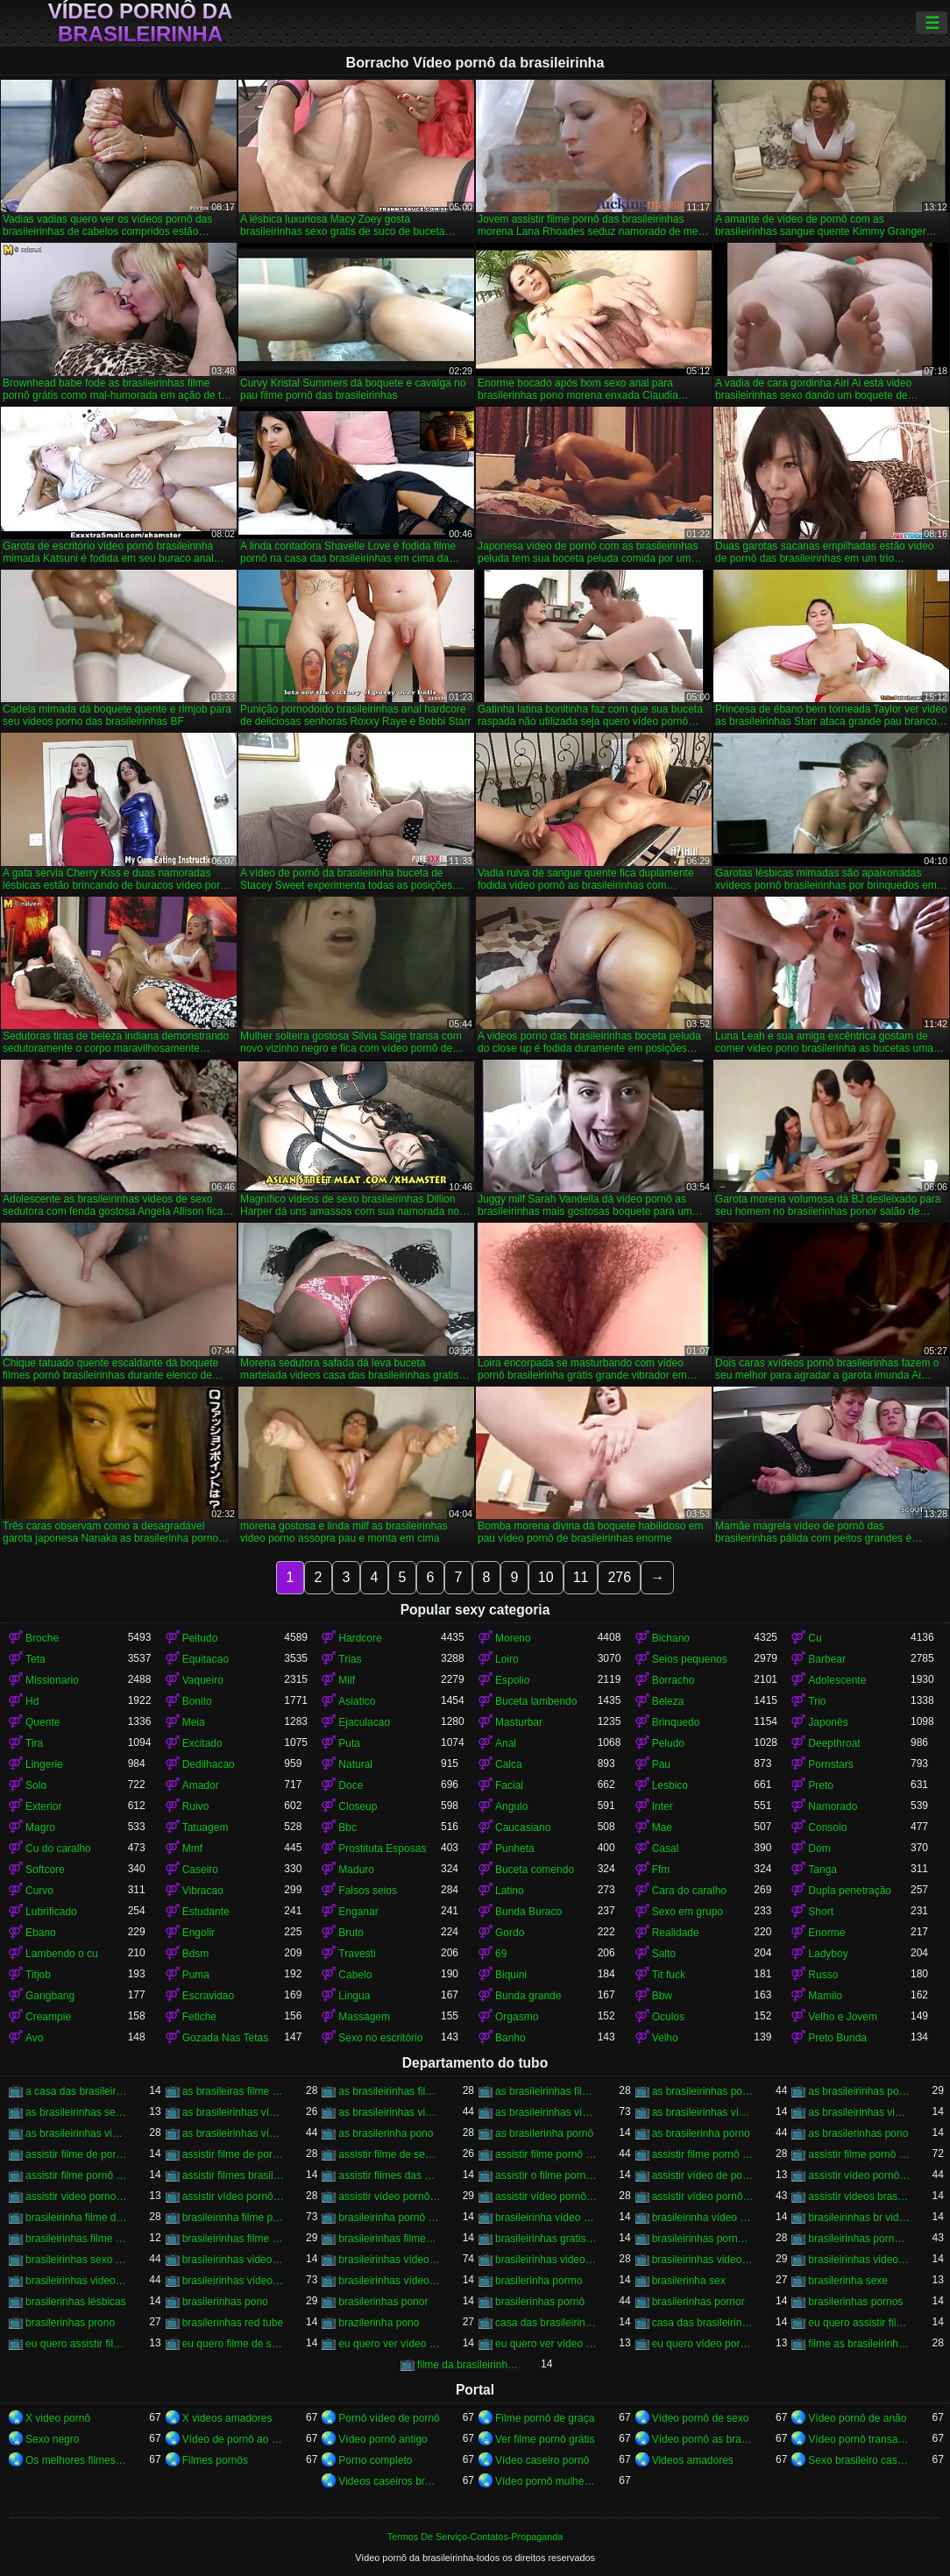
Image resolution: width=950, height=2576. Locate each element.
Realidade (675, 1933)
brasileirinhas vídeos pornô (233, 2280)
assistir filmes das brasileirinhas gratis (389, 2175)
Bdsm (195, 1954)
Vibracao (202, 1890)
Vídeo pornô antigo (382, 2439)
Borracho (673, 1680)
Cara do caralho (689, 1890)
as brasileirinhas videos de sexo (859, 2112)
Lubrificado (51, 1911)
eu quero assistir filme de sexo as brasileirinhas (859, 2323)
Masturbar (518, 1722)
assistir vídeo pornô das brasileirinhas (703, 2196)
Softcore (45, 1869)
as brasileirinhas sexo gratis (76, 2112)
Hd (32, 1701)
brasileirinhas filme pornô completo (76, 2238)
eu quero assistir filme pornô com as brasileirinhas (76, 2344)
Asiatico (356, 1701)
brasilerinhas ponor (383, 2302)
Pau (661, 1764)
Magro (40, 1827)
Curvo (39, 1890)
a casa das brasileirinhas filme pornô (76, 2091)
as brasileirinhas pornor (859, 2091)
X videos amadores (227, 2418)
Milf (346, 1680)
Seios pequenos (689, 1659)
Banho (510, 2038)
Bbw (662, 1996)
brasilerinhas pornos (855, 2302)
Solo (35, 1785)
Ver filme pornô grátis (544, 2439)
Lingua (354, 1996)
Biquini (511, 1975)
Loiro (507, 1659)
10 (546, 1577)
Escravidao (208, 1996)
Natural (355, 1764)
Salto (664, 1954)
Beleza (668, 1701)
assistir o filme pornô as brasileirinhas (546, 2175)
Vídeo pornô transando (859, 2439)
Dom (819, 1848)
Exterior (43, 1806)
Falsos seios (367, 1890)
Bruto (351, 1933)
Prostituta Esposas (382, 1848)
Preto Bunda (837, 2038)
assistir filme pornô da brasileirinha (703, 2154)
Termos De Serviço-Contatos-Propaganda (475, 2536)
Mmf (192, 1848)
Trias (349, 1659)
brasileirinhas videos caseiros (546, 2259)
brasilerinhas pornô (540, 2302)
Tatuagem (205, 1827)
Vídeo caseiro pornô (542, 2460)
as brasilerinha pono (385, 2133)
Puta (349, 1743)
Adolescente (837, 1680)
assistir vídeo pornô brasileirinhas (389, 2196)
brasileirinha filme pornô (233, 2217)
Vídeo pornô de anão (857, 2418)
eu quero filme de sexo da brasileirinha (233, 2344)
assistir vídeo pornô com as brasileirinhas (546, 2196)
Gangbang (49, 1996)
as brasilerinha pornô (544, 2133)
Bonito (197, 1701)
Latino (509, 1890)
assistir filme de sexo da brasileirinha (389, 2154)
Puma (195, 1975)
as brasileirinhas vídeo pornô (546, 2112)
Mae (662, 1827)
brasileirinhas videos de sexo (703, 2259)
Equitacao (205, 1659)
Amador (200, 1785)
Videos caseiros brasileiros (389, 2481)
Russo (823, 1975)
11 (581, 1577)
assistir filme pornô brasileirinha (546, 2154)
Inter (662, 1806)
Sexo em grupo (687, 1911)
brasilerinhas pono (225, 2302)
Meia (193, 1722)
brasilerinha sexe (848, 2280)
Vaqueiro (202, 1680)
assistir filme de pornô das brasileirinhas (233, 2154)
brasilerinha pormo (538, 2280)
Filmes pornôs (215, 2460)
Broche (42, 1638)
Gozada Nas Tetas (225, 2038)
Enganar (358, 1911)
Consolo (827, 1827)
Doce (350, 1785)
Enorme (826, 1933)
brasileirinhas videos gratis (76, 2280)
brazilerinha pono (378, 2323)
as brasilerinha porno (701, 2133)
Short (820, 1911)
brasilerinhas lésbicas (75, 2302)
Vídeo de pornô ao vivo (233, 2439)
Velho (665, 2038)
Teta (35, 1659)
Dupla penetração (849, 1890)
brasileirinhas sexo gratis (76, 2259)
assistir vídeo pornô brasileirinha (233, 2196)
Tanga (822, 1869)
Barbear (827, 1659)
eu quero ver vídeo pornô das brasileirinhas (546, 2344)
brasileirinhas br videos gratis (859, 2217)
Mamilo (825, 1996)
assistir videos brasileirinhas (859, 2196)
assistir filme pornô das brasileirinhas (859, 2154)
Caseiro (200, 1869)
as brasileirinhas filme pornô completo (389, 2091)
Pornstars (830, 1764)
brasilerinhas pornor (698, 2302)
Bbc (347, 1827)
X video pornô (57, 2418)
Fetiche (199, 2017)
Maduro (356, 1869)
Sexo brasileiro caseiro (859, 2460)
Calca (508, 1764)
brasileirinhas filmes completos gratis (389, 2238)
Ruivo (195, 1806)
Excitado (202, 1743)
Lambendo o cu (61, 1954)
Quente (42, 1722)
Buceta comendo (534, 1869)
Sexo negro (52, 2439)
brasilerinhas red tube (232, 2323)
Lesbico (670, 1785)
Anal (505, 1743)
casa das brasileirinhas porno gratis (546, 2323)
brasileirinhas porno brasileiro (703, 2238)
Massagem (364, 2017)
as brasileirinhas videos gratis (76, 2133)
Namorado (832, 1806)
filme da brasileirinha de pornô (468, 2365)
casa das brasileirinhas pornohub (703, 2323)
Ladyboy (827, 1954)
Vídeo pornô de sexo (700, 2418)
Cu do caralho (58, 1848)
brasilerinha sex (689, 2280)
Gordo (509, 1933)
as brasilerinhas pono (858, 2133)
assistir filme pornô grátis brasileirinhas (76, 2175)
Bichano (671, 1638)
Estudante (206, 1911)
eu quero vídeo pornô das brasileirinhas (703, 2344)
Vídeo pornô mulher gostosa (546, 2481)
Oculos (668, 2017)
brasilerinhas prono (70, 2323)
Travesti (356, 1954)
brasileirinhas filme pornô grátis (233, 2238)
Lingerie (44, 1764)
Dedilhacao (208, 1764)
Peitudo (200, 1638)
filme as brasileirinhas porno (859, 2344)
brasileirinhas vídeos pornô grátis (389, 2280)
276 (619, 1577)
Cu (814, 1638)
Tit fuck (668, 1975)
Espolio (512, 1680)
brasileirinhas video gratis (233, 2259)
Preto (820, 1785)
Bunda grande (528, 1996)
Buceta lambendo (536, 1701)
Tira (34, 1743)
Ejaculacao (364, 1722)
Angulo (511, 1806)
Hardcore (359, 1638)
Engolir (198, 1933)
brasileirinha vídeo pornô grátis (703, 2217)
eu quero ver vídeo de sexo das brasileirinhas (389, 2344)
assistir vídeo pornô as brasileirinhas (859, 2175)
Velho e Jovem (842, 2017)
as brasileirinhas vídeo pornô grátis (703, 2112)
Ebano (40, 1933)
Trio (817, 1701)
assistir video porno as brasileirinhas (76, 2196)
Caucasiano (522, 1827)
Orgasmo (516, 2017)
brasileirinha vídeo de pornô (546, 2217)
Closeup (357, 1806)
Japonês (827, 1722)
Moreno (513, 1638)
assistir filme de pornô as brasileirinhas (76, 2154)
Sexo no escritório (380, 2038)
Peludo (668, 1743)
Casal (665, 1848)
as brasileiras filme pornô (233, 2091)
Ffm (661, 1869)
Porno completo (375, 2460)
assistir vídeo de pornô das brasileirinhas (703, 2175)
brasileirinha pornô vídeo (389, 2217)
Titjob (38, 1975)
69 (501, 1954)
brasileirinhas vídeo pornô (389, 2259)
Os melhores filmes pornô (76, 2460)
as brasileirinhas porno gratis (703, 2091)
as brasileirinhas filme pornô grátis (546, 2091)
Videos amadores (693, 2460)
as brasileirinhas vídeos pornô (233, 2133)
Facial (509, 1785)
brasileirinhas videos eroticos (859, 2259)
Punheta (515, 1848)
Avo (34, 2038)
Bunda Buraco (528, 1911)
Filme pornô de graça (544, 2418)
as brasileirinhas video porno (389, 2112)
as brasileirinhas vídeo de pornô (233, 2112)
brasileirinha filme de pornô (76, 2217)
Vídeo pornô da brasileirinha (140, 23)
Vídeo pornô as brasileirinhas (703, 2439)
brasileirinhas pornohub (859, 2238)
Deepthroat (834, 1743)
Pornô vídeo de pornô (388, 2418)
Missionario (52, 1680)
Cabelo (355, 1975)
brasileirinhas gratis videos (546, 2238)
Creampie (48, 2017)
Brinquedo (676, 1722)
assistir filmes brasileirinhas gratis (233, 2175)
